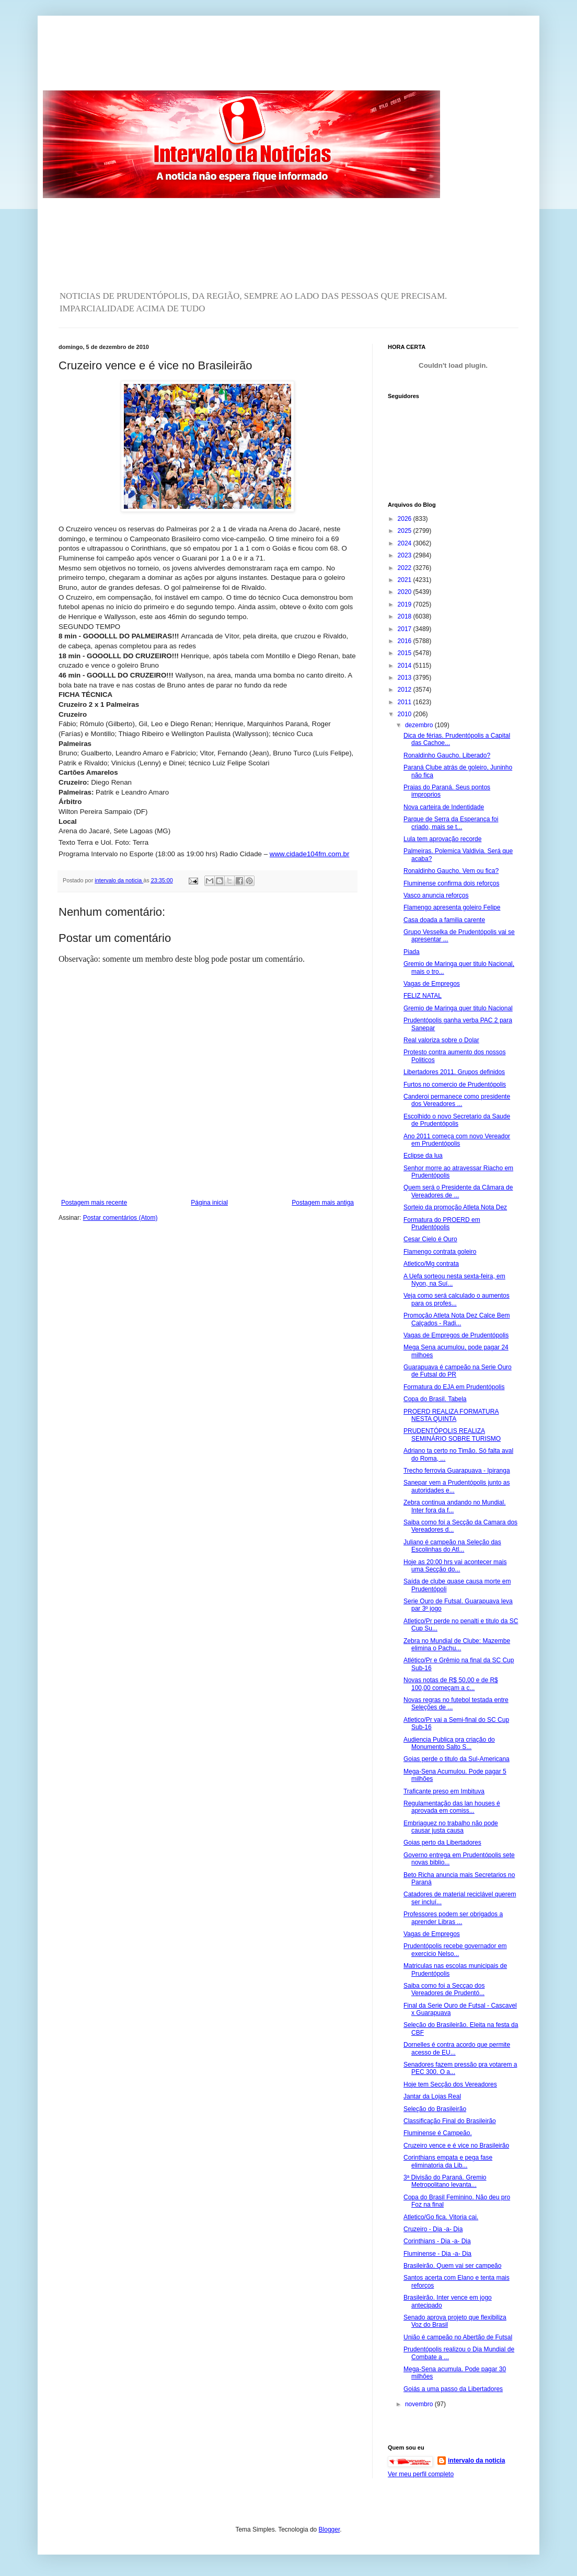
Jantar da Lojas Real (432, 2096)
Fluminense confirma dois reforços (451, 883)
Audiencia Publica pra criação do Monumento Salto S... (449, 1743)
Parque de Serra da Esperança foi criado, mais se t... (450, 822)
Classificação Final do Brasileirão (449, 2121)
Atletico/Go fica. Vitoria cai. (440, 2217)
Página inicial (209, 1202)
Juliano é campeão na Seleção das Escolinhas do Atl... (452, 1545)
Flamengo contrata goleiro (439, 1251)
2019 (405, 604)
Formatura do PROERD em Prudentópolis (441, 1223)
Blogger (329, 2529)
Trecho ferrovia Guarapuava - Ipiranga (456, 1470)
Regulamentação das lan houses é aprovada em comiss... (451, 1807)
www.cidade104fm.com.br (310, 854)
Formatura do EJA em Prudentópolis (453, 1387)
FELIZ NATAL (422, 995)
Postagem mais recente (94, 1202)
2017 (405, 629)
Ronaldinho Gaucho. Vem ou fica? (451, 871)
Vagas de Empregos (431, 983)
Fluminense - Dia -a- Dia (437, 2253)
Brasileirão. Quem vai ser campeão (452, 2265)
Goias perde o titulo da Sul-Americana (456, 1759)
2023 (405, 555)
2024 (405, 543)
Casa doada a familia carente (444, 920)
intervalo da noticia (119, 880)
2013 (405, 677)
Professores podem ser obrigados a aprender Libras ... (453, 1917)
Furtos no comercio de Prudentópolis (454, 1084)
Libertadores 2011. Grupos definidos (454, 1072)
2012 (405, 689)
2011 (405, 702)
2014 (405, 665)
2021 (405, 580)
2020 (405, 592)
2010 (405, 714)
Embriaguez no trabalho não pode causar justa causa (450, 1827)
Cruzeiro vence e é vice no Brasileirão (456, 2145)
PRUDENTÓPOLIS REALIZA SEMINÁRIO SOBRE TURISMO (452, 1434)
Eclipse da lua (423, 1155)
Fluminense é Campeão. (437, 2133)
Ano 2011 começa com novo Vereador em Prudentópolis (456, 1140)
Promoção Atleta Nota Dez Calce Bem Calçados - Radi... (456, 1319)
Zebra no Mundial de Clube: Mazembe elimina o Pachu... (456, 1644)
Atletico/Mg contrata (431, 1263)
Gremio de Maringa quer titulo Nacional (458, 1008)
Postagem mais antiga (323, 1202)
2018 (405, 616)
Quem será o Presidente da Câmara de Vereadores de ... (458, 1191)
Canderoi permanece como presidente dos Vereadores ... (456, 1100)
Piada (411, 951)
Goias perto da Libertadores (442, 1842)
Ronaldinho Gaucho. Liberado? (446, 755)
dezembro (420, 725)
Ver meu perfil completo (421, 2474)
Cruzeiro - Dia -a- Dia (433, 2229)
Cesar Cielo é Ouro (430, 1239)
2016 (405, 641)
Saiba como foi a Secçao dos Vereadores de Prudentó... (443, 1989)
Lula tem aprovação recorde (442, 839)
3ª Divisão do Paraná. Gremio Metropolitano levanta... (445, 2181)
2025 (405, 530)
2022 (405, 568)
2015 (405, 653)
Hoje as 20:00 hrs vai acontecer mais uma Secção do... (454, 1565)
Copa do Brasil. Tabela (435, 1399)
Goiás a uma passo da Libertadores (453, 2389)
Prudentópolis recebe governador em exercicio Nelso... (454, 1949)
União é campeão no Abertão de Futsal (457, 2337)
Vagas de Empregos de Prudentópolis (456, 1335)
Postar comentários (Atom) (120, 1217)
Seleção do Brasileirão (434, 2109)
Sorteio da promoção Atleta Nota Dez (455, 1207)
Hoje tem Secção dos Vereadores (450, 2084)
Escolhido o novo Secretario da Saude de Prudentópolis (456, 1120)
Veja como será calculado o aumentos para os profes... (456, 1299)
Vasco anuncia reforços (436, 895)
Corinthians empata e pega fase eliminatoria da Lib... (447, 2161)
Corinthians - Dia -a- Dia (437, 2241)
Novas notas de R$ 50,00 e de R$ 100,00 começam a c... (450, 1683)
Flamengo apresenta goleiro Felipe (451, 907)
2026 (405, 518)
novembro (420, 2404)
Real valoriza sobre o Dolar (441, 1040)
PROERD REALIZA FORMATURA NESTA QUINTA (451, 1415)
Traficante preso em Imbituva (443, 1791)
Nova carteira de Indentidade (443, 807)
